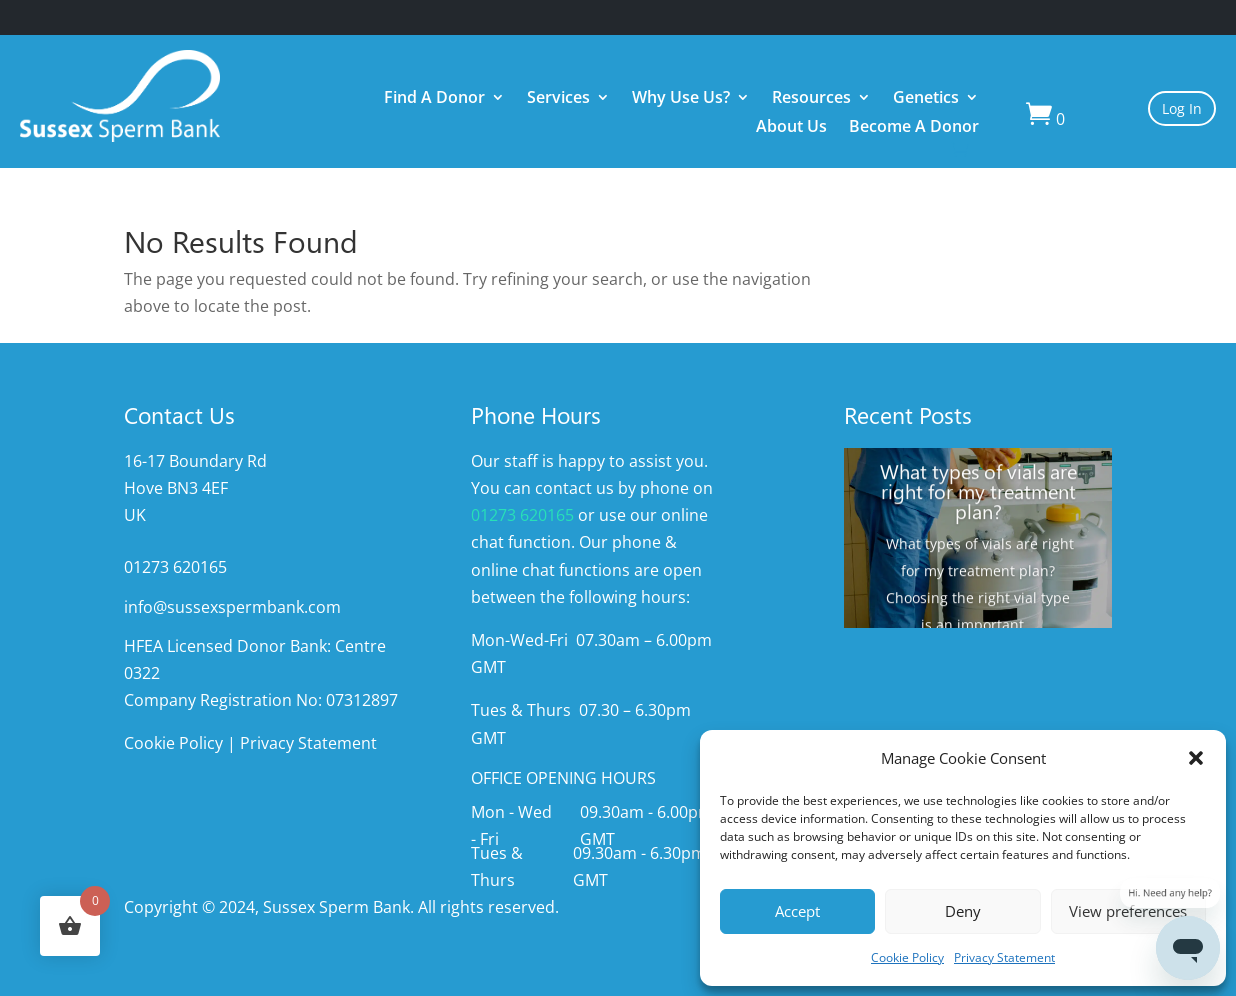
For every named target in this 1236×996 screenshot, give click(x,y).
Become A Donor (914, 128)
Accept (797, 911)
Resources (811, 99)
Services (558, 99)
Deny (963, 911)
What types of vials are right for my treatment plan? (978, 498)
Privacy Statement (1004, 957)
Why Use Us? (681, 99)
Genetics (926, 99)
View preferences (1128, 911)
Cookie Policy (907, 957)
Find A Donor (434, 99)
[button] (1196, 758)
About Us (791, 128)
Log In (1182, 108)
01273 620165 (522, 515)
